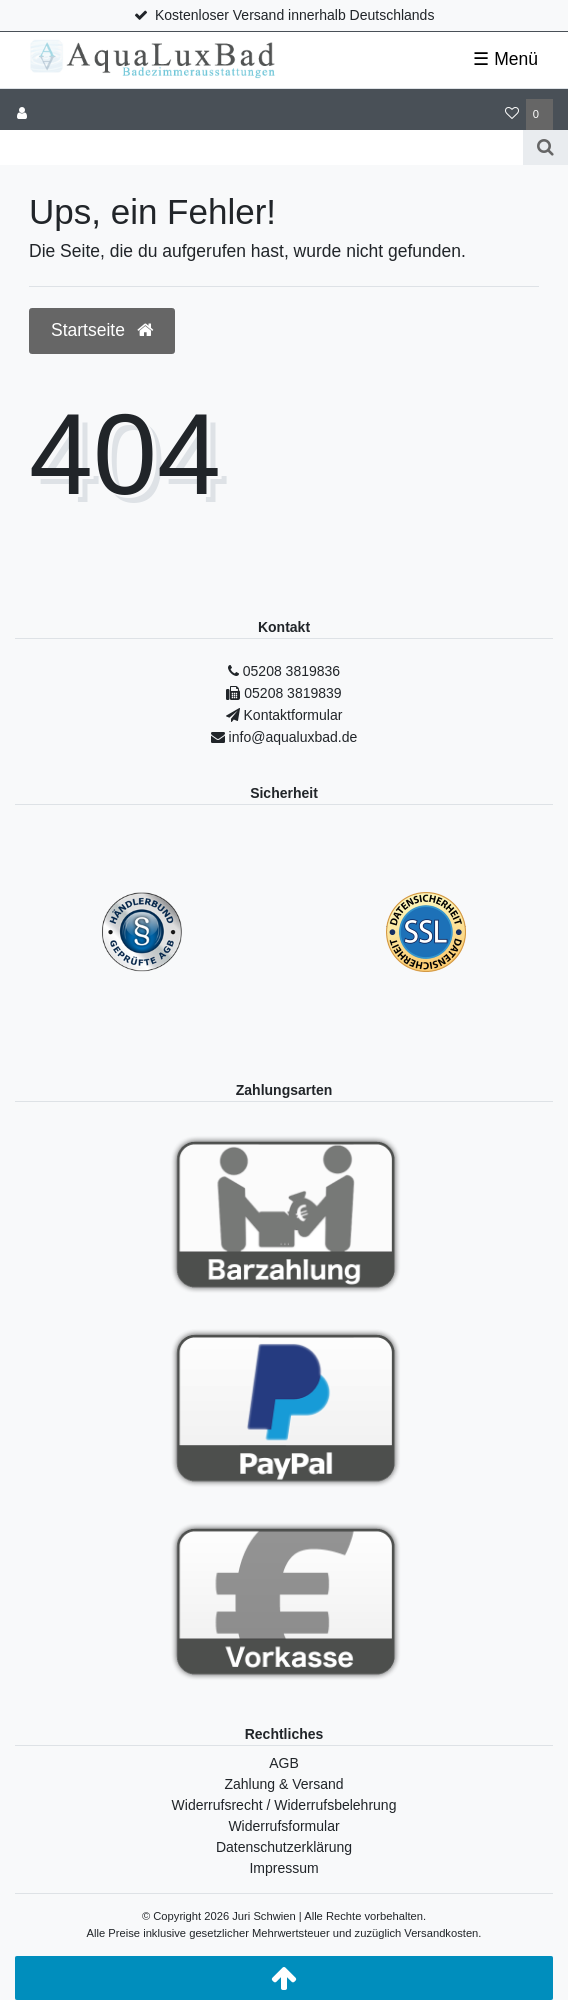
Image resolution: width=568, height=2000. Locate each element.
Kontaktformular (291, 715)
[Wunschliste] (512, 114)
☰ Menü (505, 59)
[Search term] (261, 147)
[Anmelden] (22, 114)
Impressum (283, 1868)
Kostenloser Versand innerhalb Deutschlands (294, 15)
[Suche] (545, 147)
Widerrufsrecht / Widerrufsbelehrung (284, 1805)
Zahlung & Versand (283, 1784)
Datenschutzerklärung (284, 1847)
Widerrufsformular (283, 1826)
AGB (284, 1763)
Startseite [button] (102, 330)
